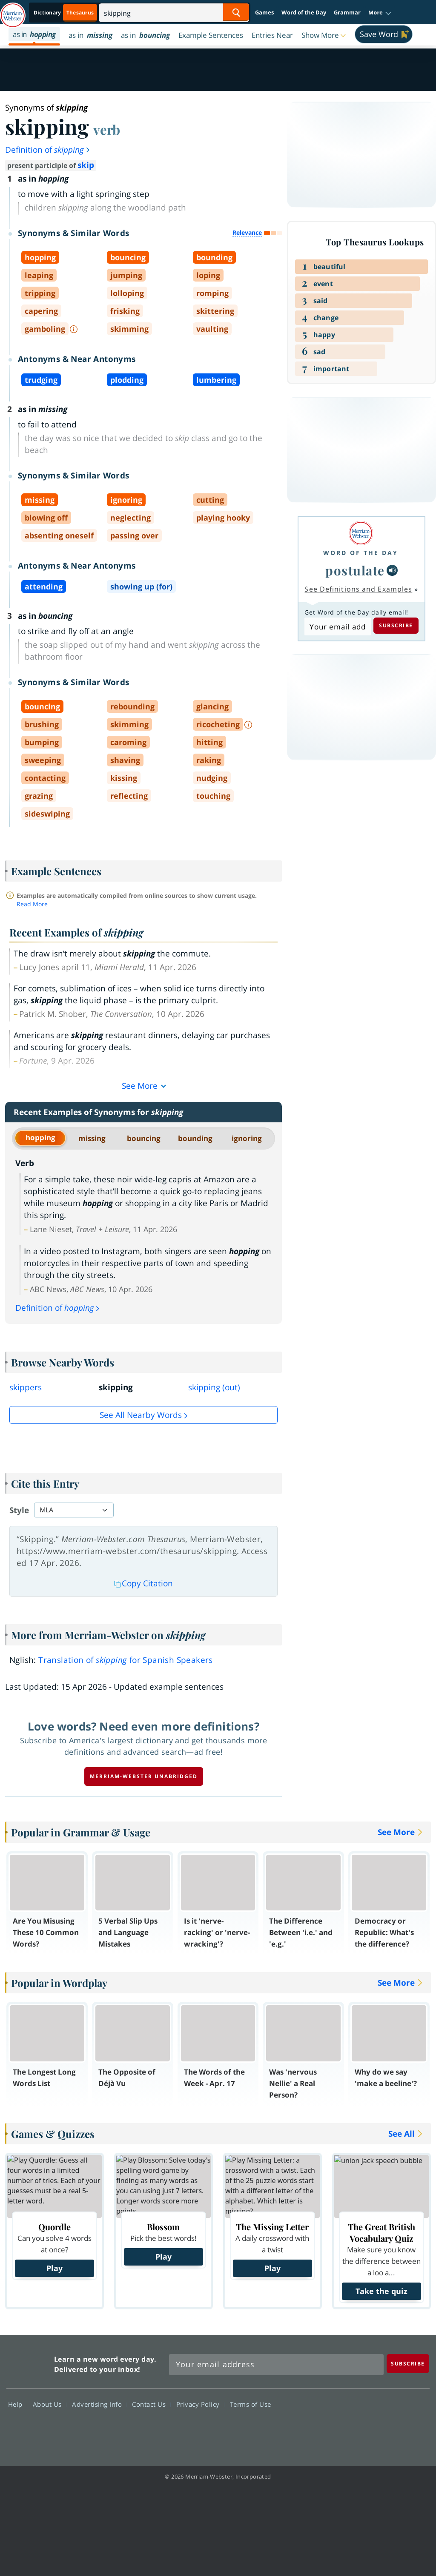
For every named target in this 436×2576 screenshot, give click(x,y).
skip (85, 165)
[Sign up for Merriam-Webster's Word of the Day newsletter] (276, 2364)
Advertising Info (99, 2404)
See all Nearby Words (141, 1414)
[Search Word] (236, 12)
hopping (40, 1137)
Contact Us (151, 2404)
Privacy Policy (200, 2404)
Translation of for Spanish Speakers (125, 1659)
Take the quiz (381, 2291)
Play (54, 2268)
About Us (49, 2404)
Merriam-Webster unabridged (144, 1776)
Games (264, 12)
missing (92, 1138)
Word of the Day (303, 12)
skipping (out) (214, 1387)
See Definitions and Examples (358, 589)
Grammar (347, 12)
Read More (32, 904)
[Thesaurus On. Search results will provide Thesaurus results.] (64, 12)
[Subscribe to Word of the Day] (337, 626)
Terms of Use (250, 2404)
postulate (355, 570)
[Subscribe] (408, 2363)
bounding (195, 1138)
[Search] (174, 12)
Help (17, 2404)
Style (19, 1510)
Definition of (48, 149)
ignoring (247, 1138)
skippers (25, 1387)
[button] (380, 13)
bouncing (144, 1138)
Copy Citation (143, 1583)
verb (106, 129)
